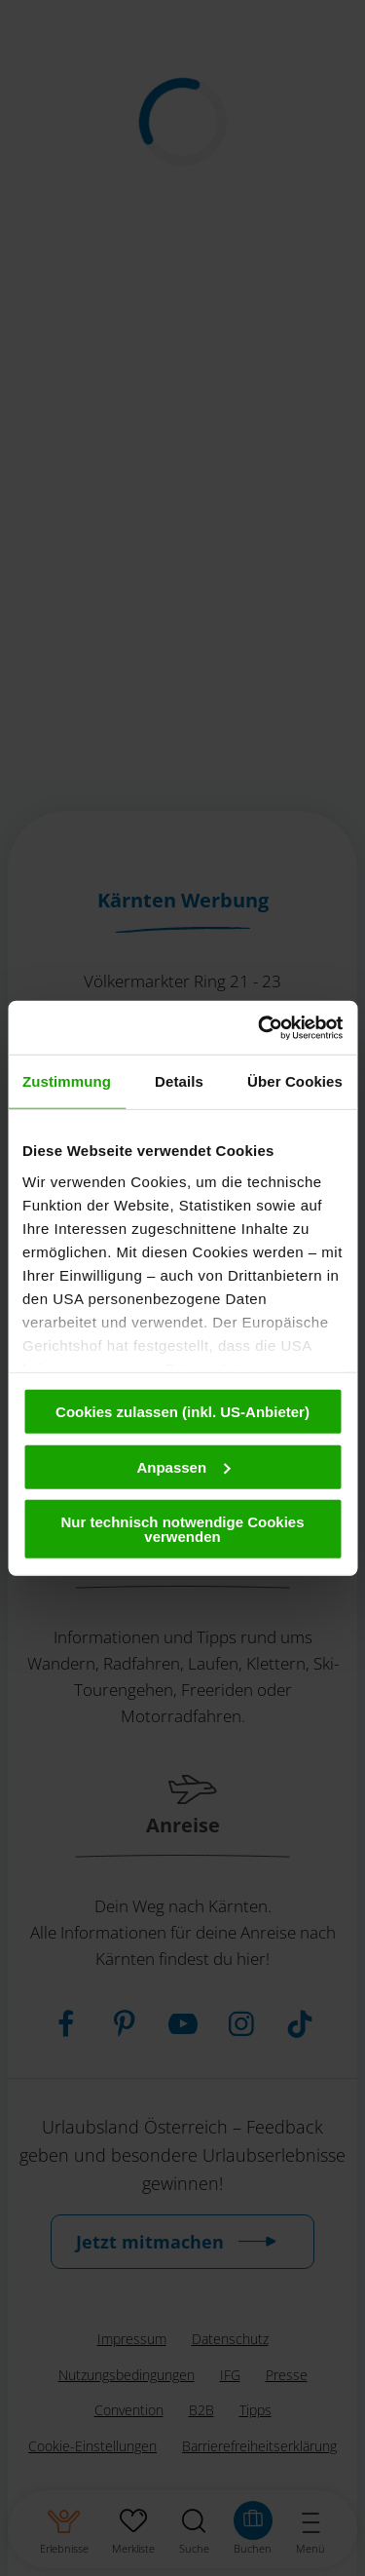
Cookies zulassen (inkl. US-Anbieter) (182, 1411)
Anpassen (183, 1466)
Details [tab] (179, 1081)
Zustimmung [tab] (66, 1081)
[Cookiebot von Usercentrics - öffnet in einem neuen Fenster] (260, 1027)
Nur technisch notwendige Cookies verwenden (182, 1529)
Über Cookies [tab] (295, 1081)
